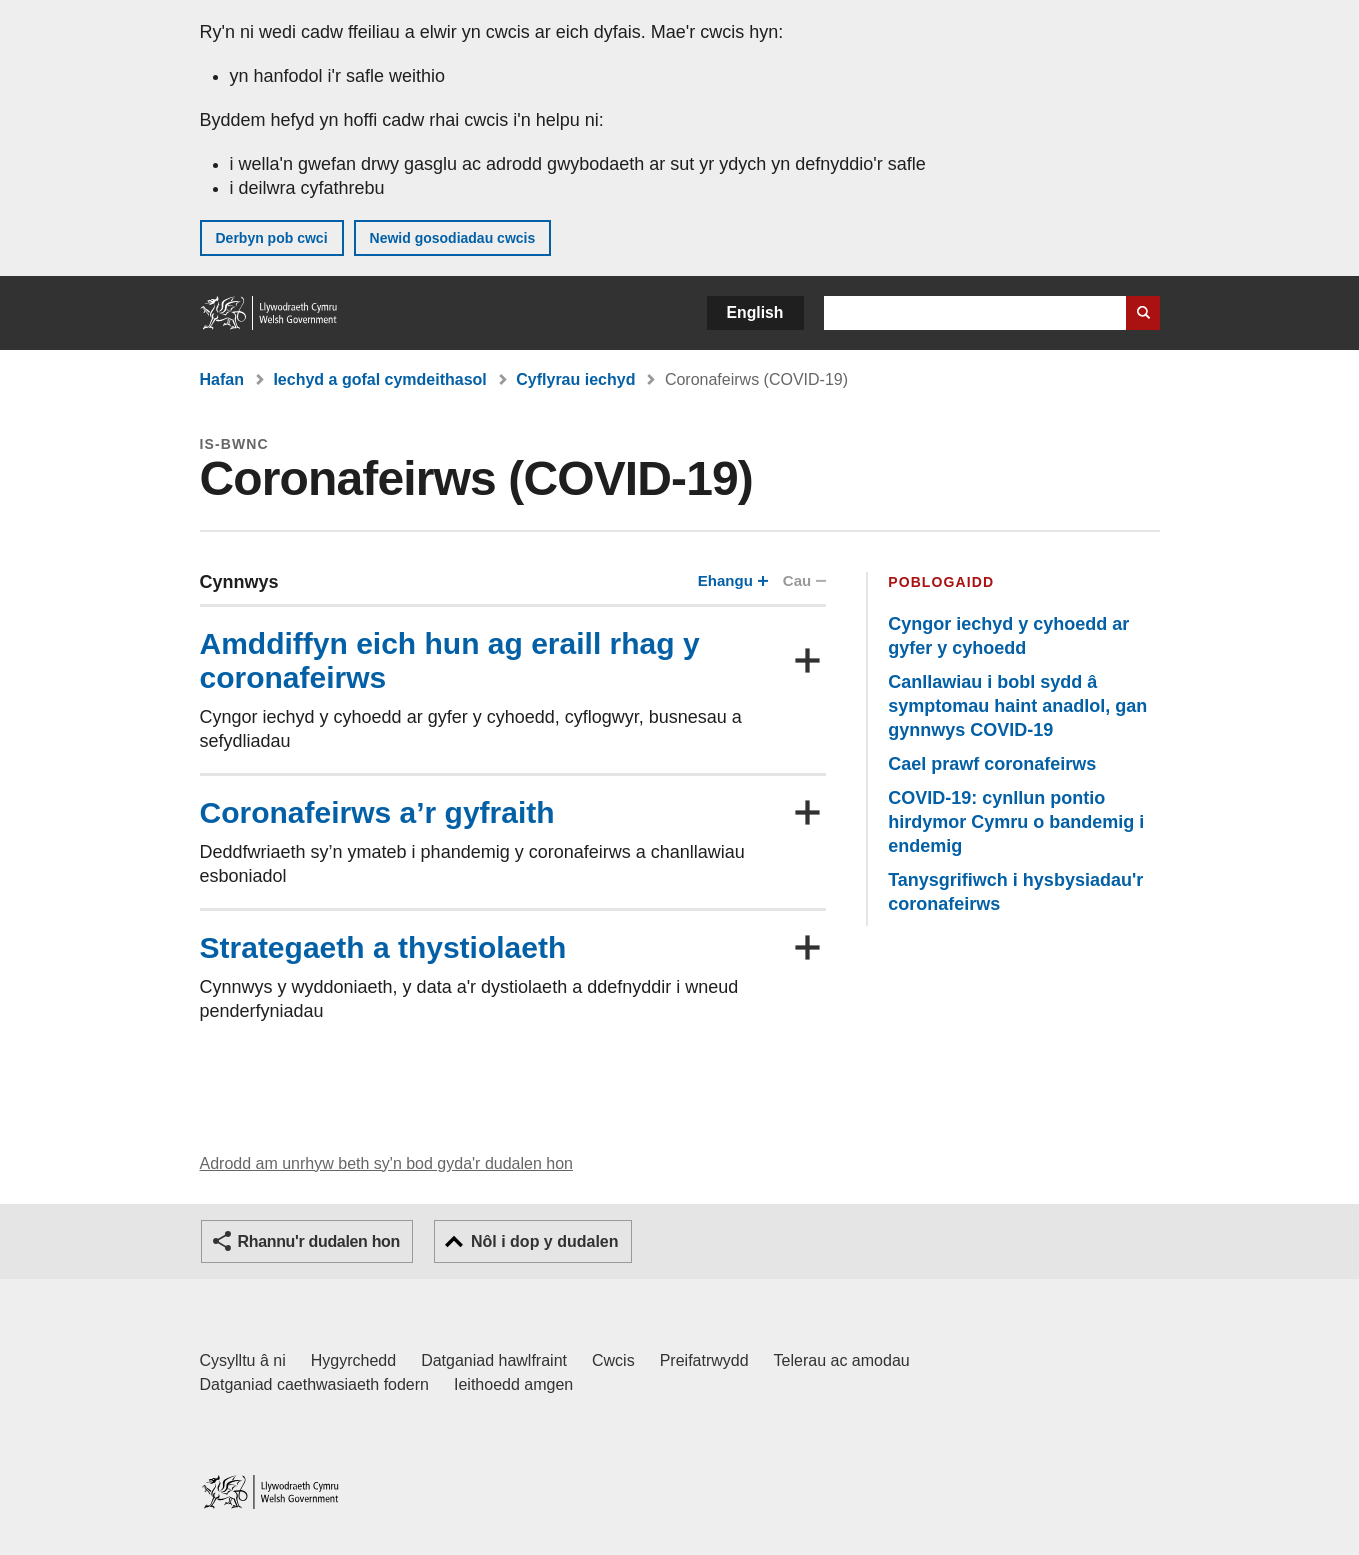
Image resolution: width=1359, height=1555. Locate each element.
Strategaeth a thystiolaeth (383, 947)
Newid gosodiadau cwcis (453, 238)
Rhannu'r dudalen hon (319, 1241)
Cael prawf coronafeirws (992, 764)
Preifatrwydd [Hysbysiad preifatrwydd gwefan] (704, 1360)
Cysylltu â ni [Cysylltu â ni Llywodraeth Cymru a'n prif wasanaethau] (243, 1360)
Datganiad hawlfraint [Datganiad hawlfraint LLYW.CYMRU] (494, 1360)
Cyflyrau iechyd (575, 379)
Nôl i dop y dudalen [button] (545, 1241)
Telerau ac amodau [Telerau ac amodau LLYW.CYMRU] (842, 1360)
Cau (803, 580)
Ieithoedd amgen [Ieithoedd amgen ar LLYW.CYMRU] (513, 1384)
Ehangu (731, 580)
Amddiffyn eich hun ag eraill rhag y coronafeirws (450, 660)
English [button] (755, 312)
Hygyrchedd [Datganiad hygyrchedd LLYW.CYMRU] (353, 1360)
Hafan (222, 379)
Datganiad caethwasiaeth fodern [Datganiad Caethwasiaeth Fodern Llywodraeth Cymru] (315, 1384)
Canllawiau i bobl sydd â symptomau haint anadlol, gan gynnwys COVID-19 (1017, 706)
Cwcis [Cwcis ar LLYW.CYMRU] (613, 1360)
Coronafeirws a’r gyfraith (377, 812)
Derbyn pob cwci (272, 238)
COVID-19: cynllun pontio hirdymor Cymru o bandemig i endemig (1016, 822)
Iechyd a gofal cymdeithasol (379, 379)
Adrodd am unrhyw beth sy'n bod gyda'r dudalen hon (386, 1163)
